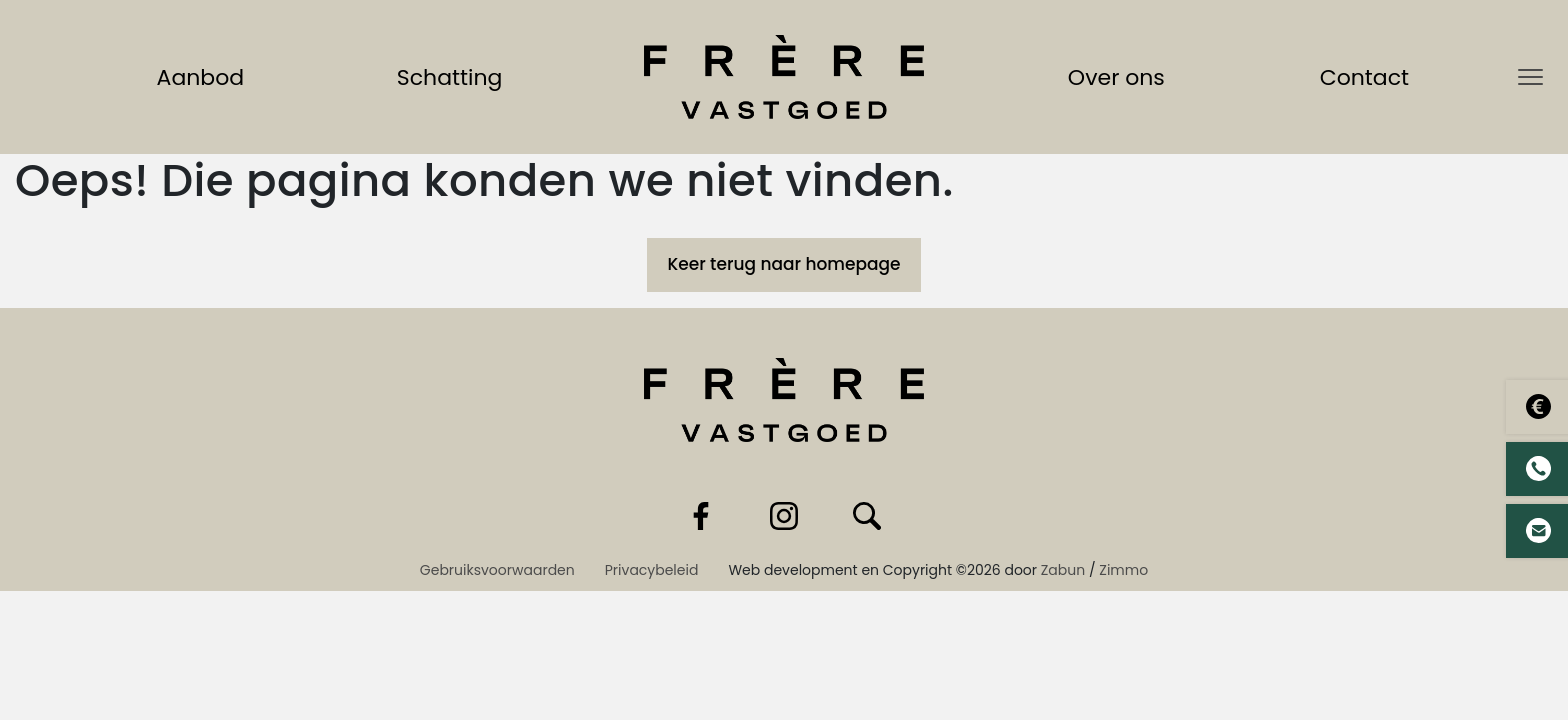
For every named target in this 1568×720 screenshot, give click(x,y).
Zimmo (1123, 570)
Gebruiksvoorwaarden (497, 570)
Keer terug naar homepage (783, 264)
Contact (1368, 76)
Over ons (1120, 76)
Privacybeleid (652, 570)
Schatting (454, 76)
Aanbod (205, 76)
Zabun (1063, 570)
